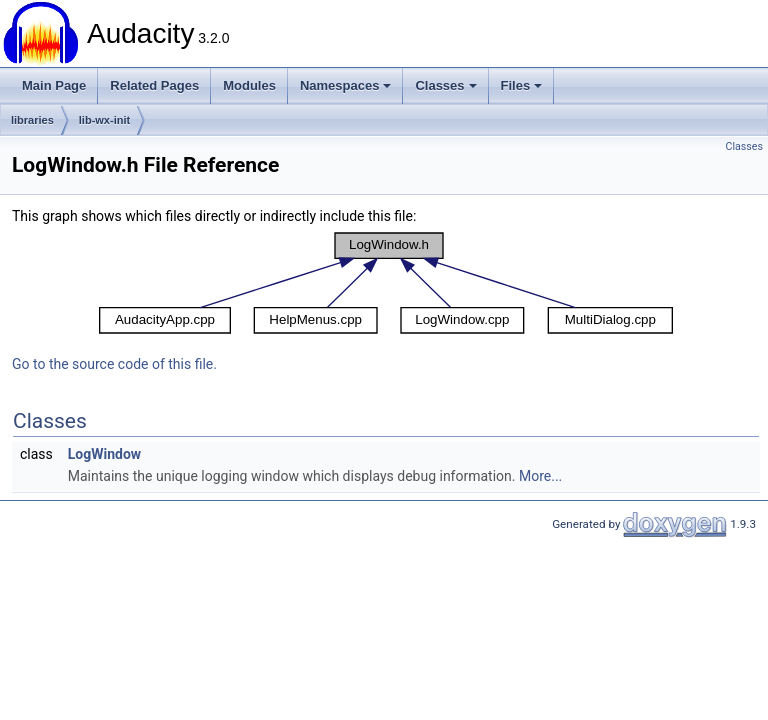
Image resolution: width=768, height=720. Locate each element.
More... (540, 476)
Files (522, 85)
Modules (249, 85)
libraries (32, 120)
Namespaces (346, 85)
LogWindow (104, 454)
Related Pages (154, 85)
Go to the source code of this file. (114, 364)
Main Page (54, 85)
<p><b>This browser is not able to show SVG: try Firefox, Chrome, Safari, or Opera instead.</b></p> (386, 283)
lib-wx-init (104, 120)
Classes (445, 85)
